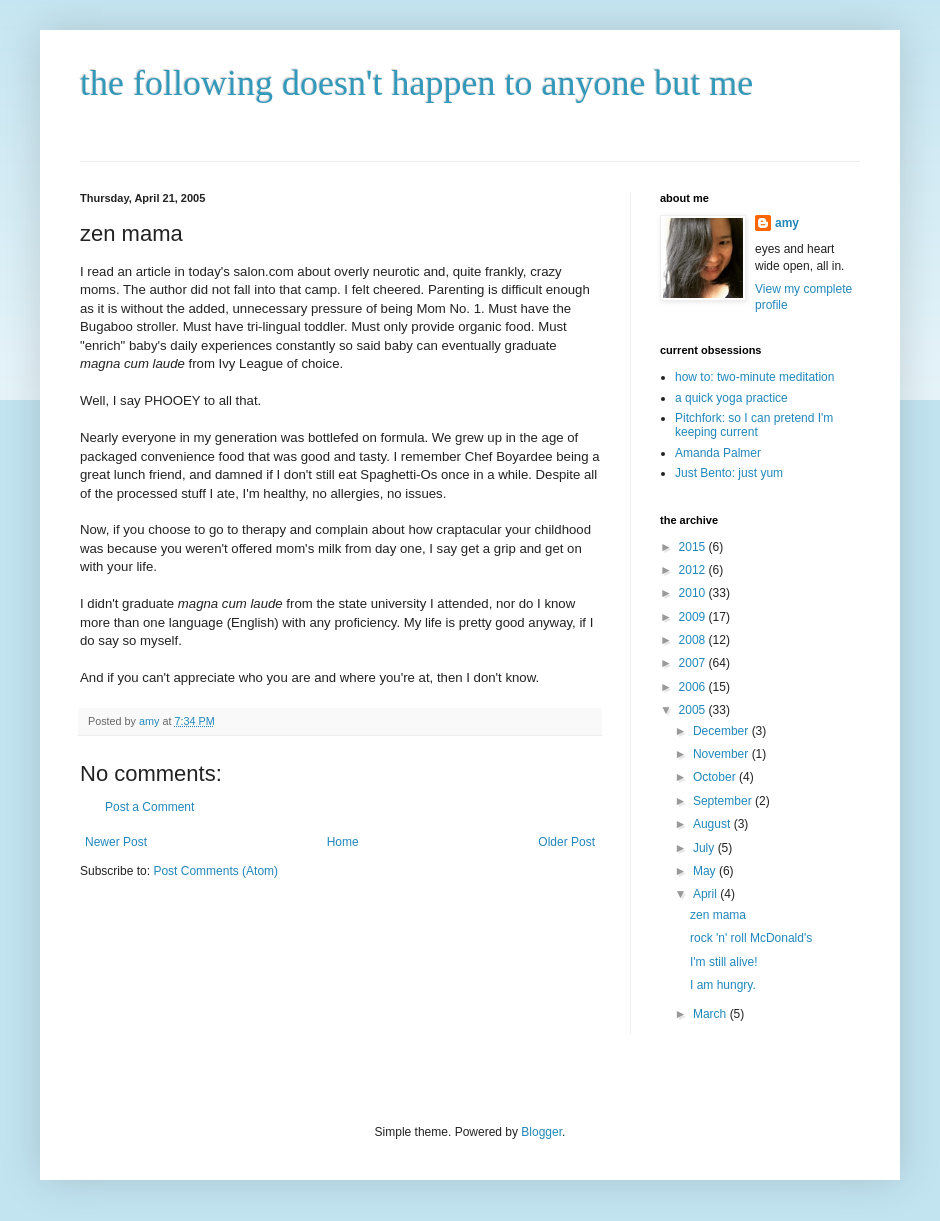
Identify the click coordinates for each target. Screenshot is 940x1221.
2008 (694, 640)
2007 (694, 663)
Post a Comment (149, 807)
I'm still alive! (724, 962)
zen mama (718, 915)
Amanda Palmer (718, 453)
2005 (694, 710)
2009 (694, 617)
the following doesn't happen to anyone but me (416, 83)
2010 (694, 593)
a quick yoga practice (731, 398)
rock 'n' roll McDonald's (751, 938)
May (706, 871)
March (711, 1014)
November (722, 754)
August (713, 824)
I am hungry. (723, 985)
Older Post (566, 842)
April (706, 894)
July (705, 848)
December (722, 731)
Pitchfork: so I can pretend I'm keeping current (754, 425)
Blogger (541, 1132)
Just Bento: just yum (729, 473)
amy (787, 223)
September (724, 801)
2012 (694, 570)
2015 (694, 547)
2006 (694, 687)
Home (343, 842)
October (716, 777)
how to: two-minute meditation (754, 377)
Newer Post (116, 842)
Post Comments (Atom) (215, 871)
